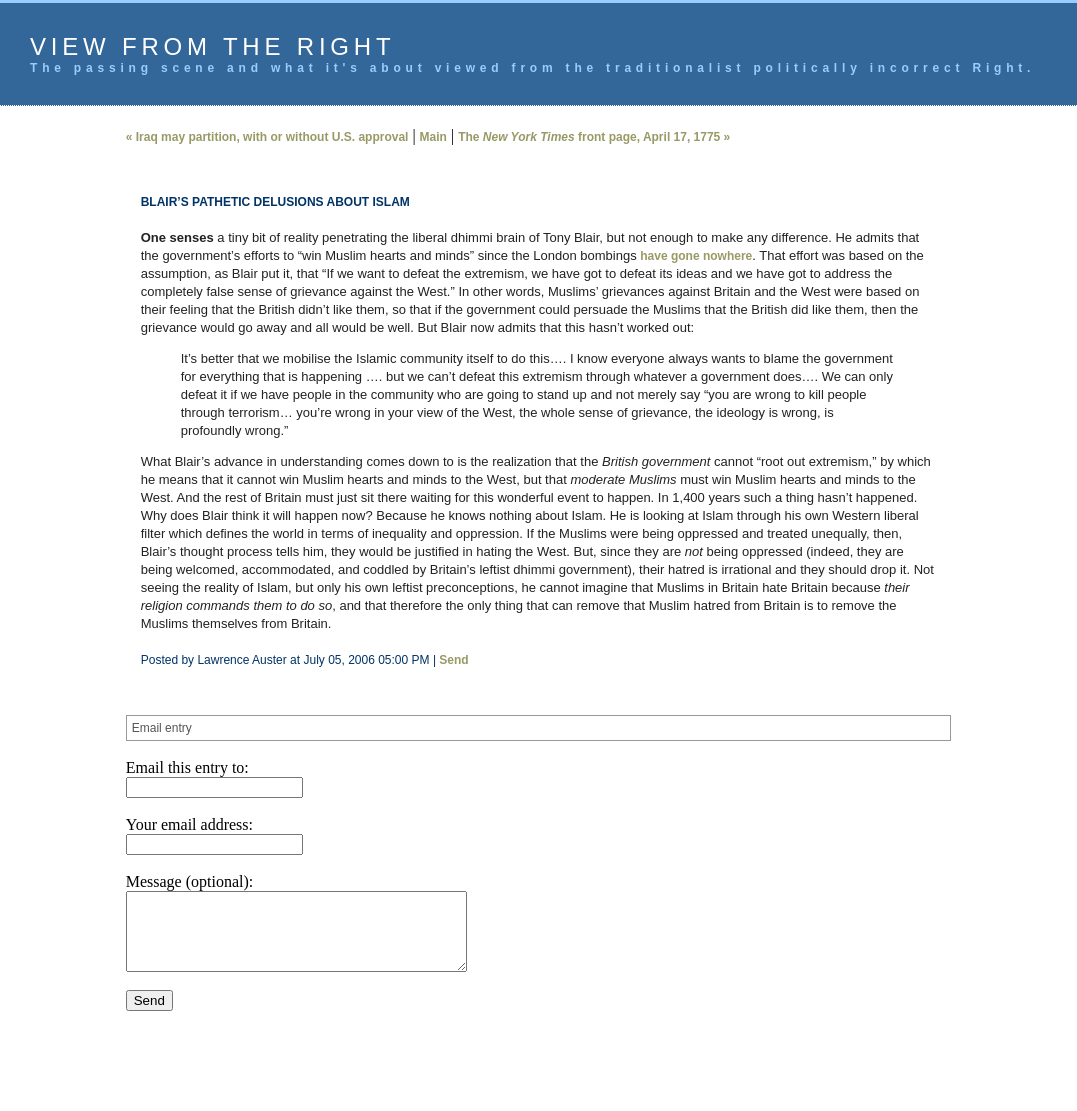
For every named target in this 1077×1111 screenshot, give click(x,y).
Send (453, 660)
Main (433, 137)
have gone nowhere (696, 256)
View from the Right (212, 46)
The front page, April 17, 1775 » (594, 137)
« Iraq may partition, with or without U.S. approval (267, 137)
